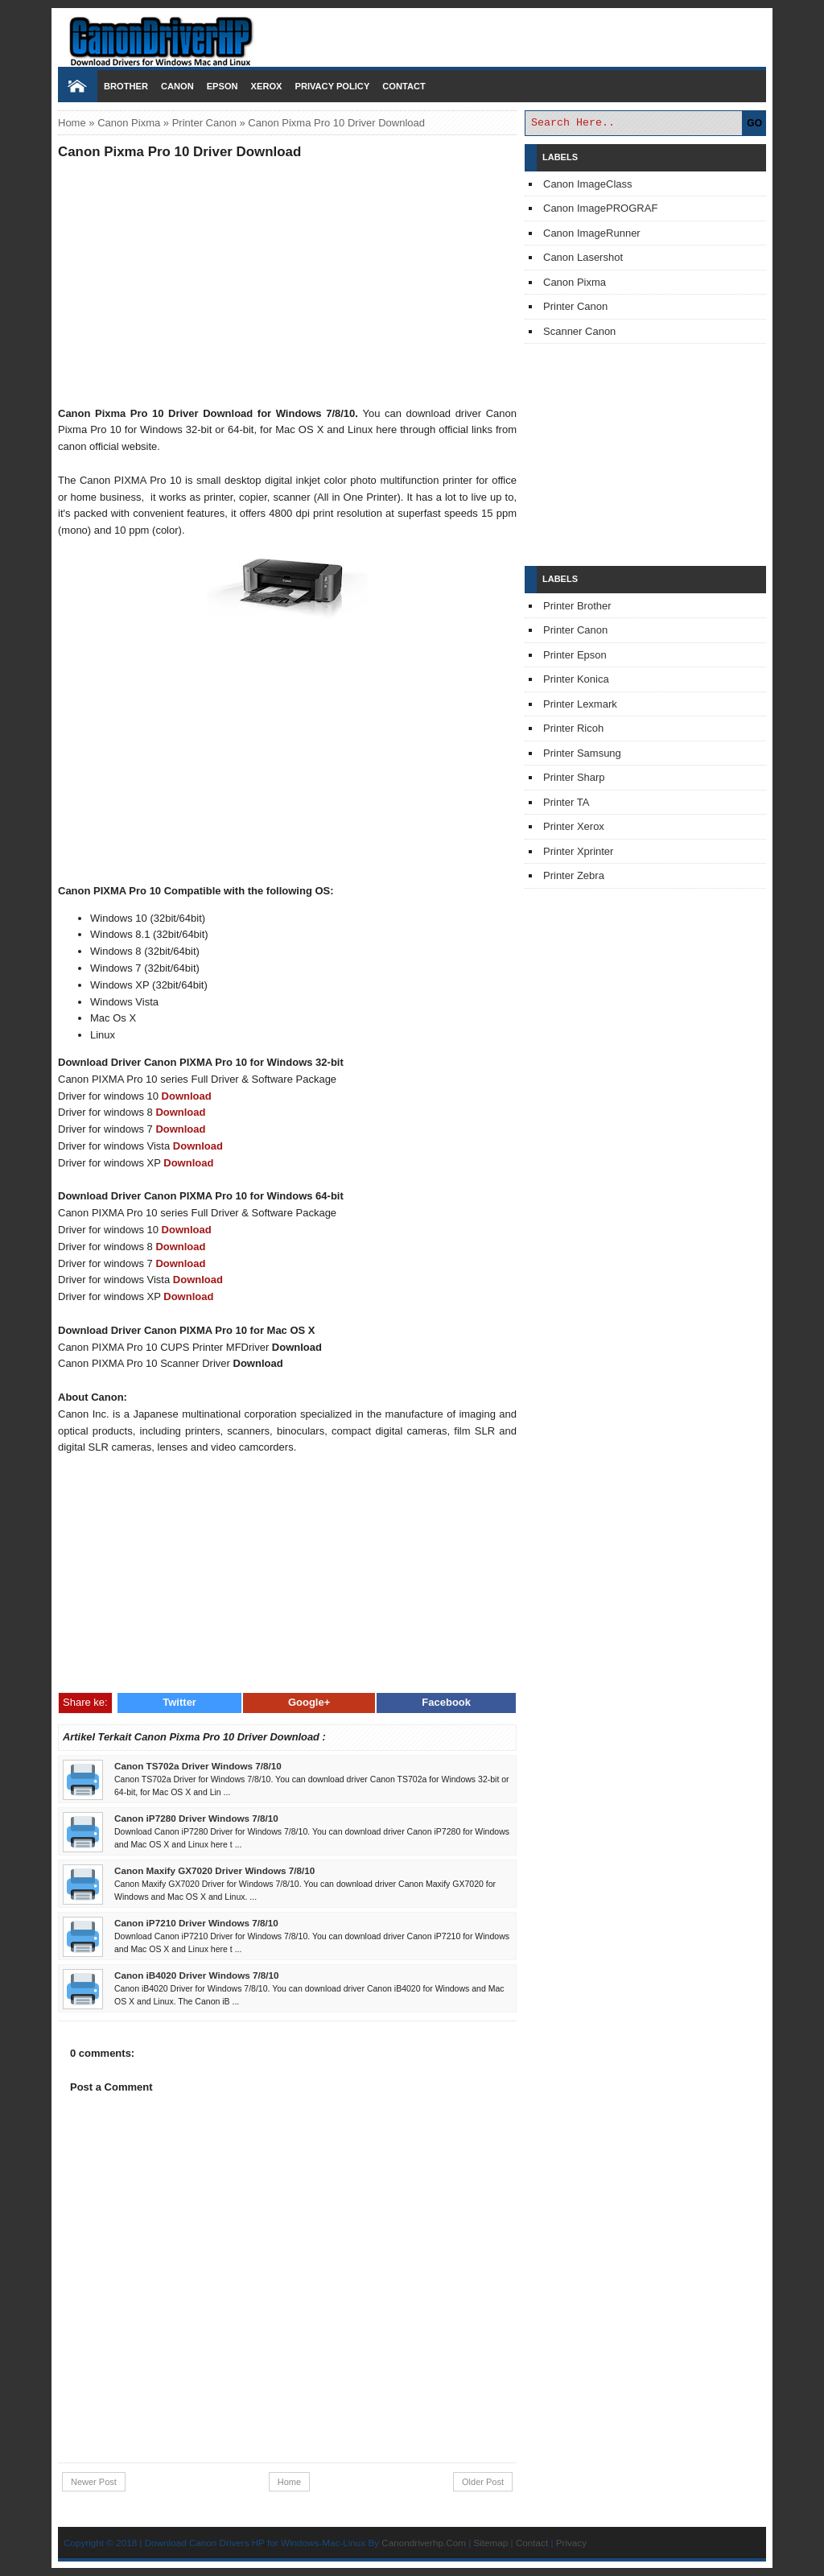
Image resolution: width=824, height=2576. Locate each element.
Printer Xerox (573, 826)
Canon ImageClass (587, 184)
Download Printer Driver (412, 34)
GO (754, 123)
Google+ (309, 1702)
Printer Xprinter (578, 851)
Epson (222, 86)
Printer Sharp (574, 777)
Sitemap (490, 2542)
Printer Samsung (582, 753)
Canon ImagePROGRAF (600, 208)
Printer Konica (576, 679)
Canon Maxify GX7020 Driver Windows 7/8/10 (214, 1870)
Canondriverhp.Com (423, 2542)
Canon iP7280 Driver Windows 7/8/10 (196, 1818)
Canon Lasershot (583, 257)
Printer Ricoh (573, 728)
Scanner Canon (579, 331)
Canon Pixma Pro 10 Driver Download (179, 151)
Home (72, 123)
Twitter (179, 1702)
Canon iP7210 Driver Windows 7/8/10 (196, 1923)
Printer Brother (577, 606)
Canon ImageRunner (592, 233)
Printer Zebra (573, 875)
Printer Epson (575, 655)
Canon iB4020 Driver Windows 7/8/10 (196, 1975)
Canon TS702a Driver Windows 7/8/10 (198, 1766)
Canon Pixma (128, 123)
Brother (126, 86)
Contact (403, 86)
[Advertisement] (287, 282)
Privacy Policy (332, 86)
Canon (177, 86)
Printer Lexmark (580, 704)
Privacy (571, 2542)
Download (187, 1096)
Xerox (266, 86)
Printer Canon (204, 123)
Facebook (446, 1702)
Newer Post (94, 2482)
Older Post (483, 2482)
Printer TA (566, 802)
